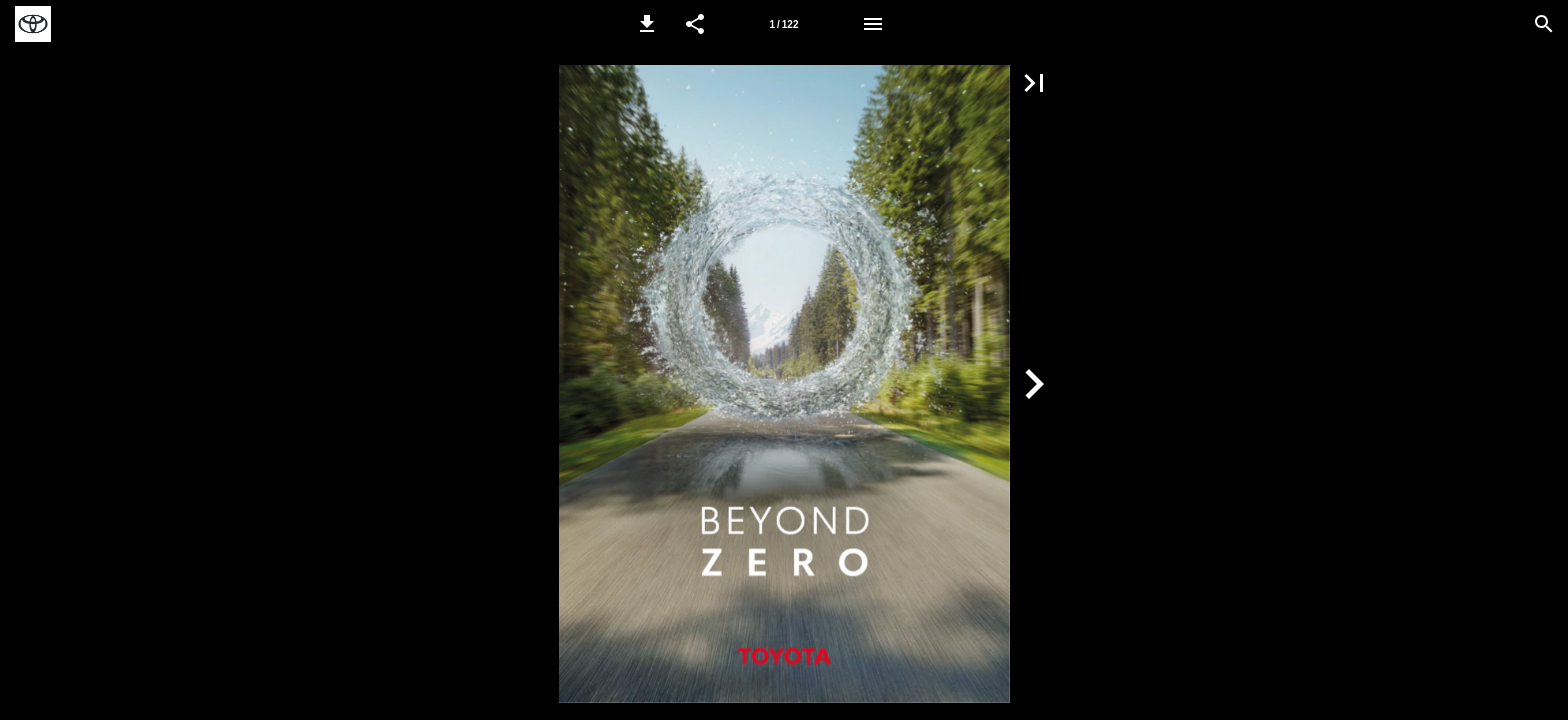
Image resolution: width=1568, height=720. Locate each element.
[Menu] (873, 24)
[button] (647, 24)
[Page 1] (784, 24)
